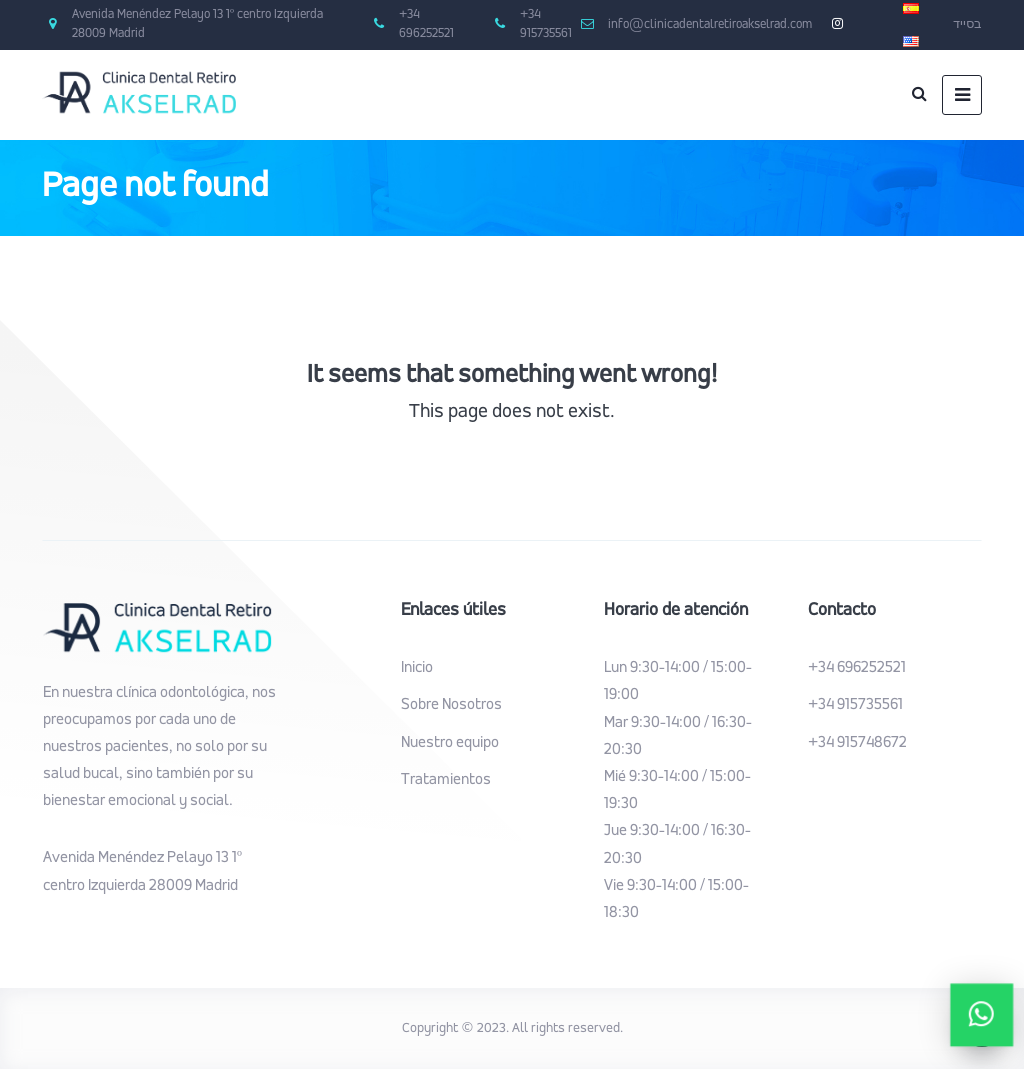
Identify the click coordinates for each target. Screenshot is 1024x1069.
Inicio (417, 668)
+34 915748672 (857, 743)
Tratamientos (446, 780)
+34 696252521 (857, 668)
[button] (982, 1015)
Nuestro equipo (450, 743)
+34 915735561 (855, 705)
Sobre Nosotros (451, 705)
